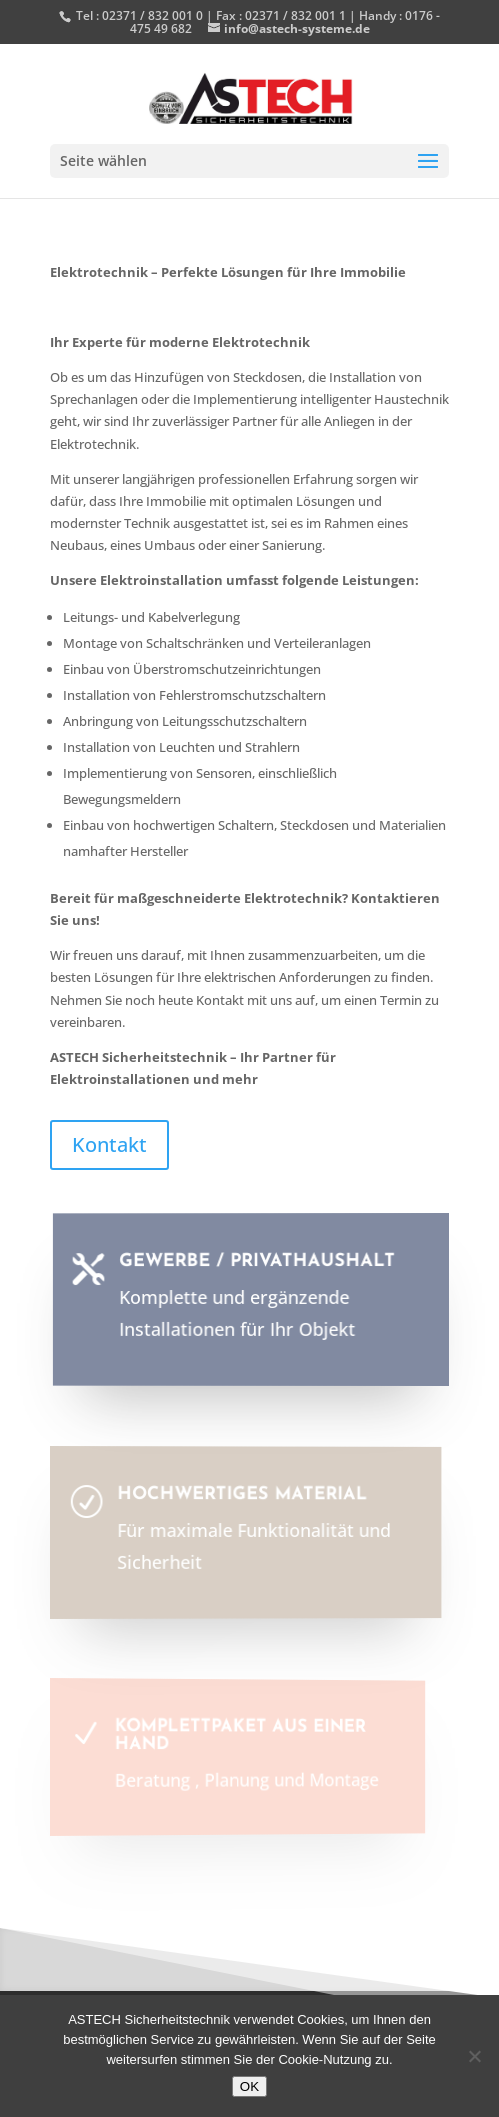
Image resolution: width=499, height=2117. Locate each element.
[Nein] (474, 2056)
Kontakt (109, 1144)
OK (249, 2086)
